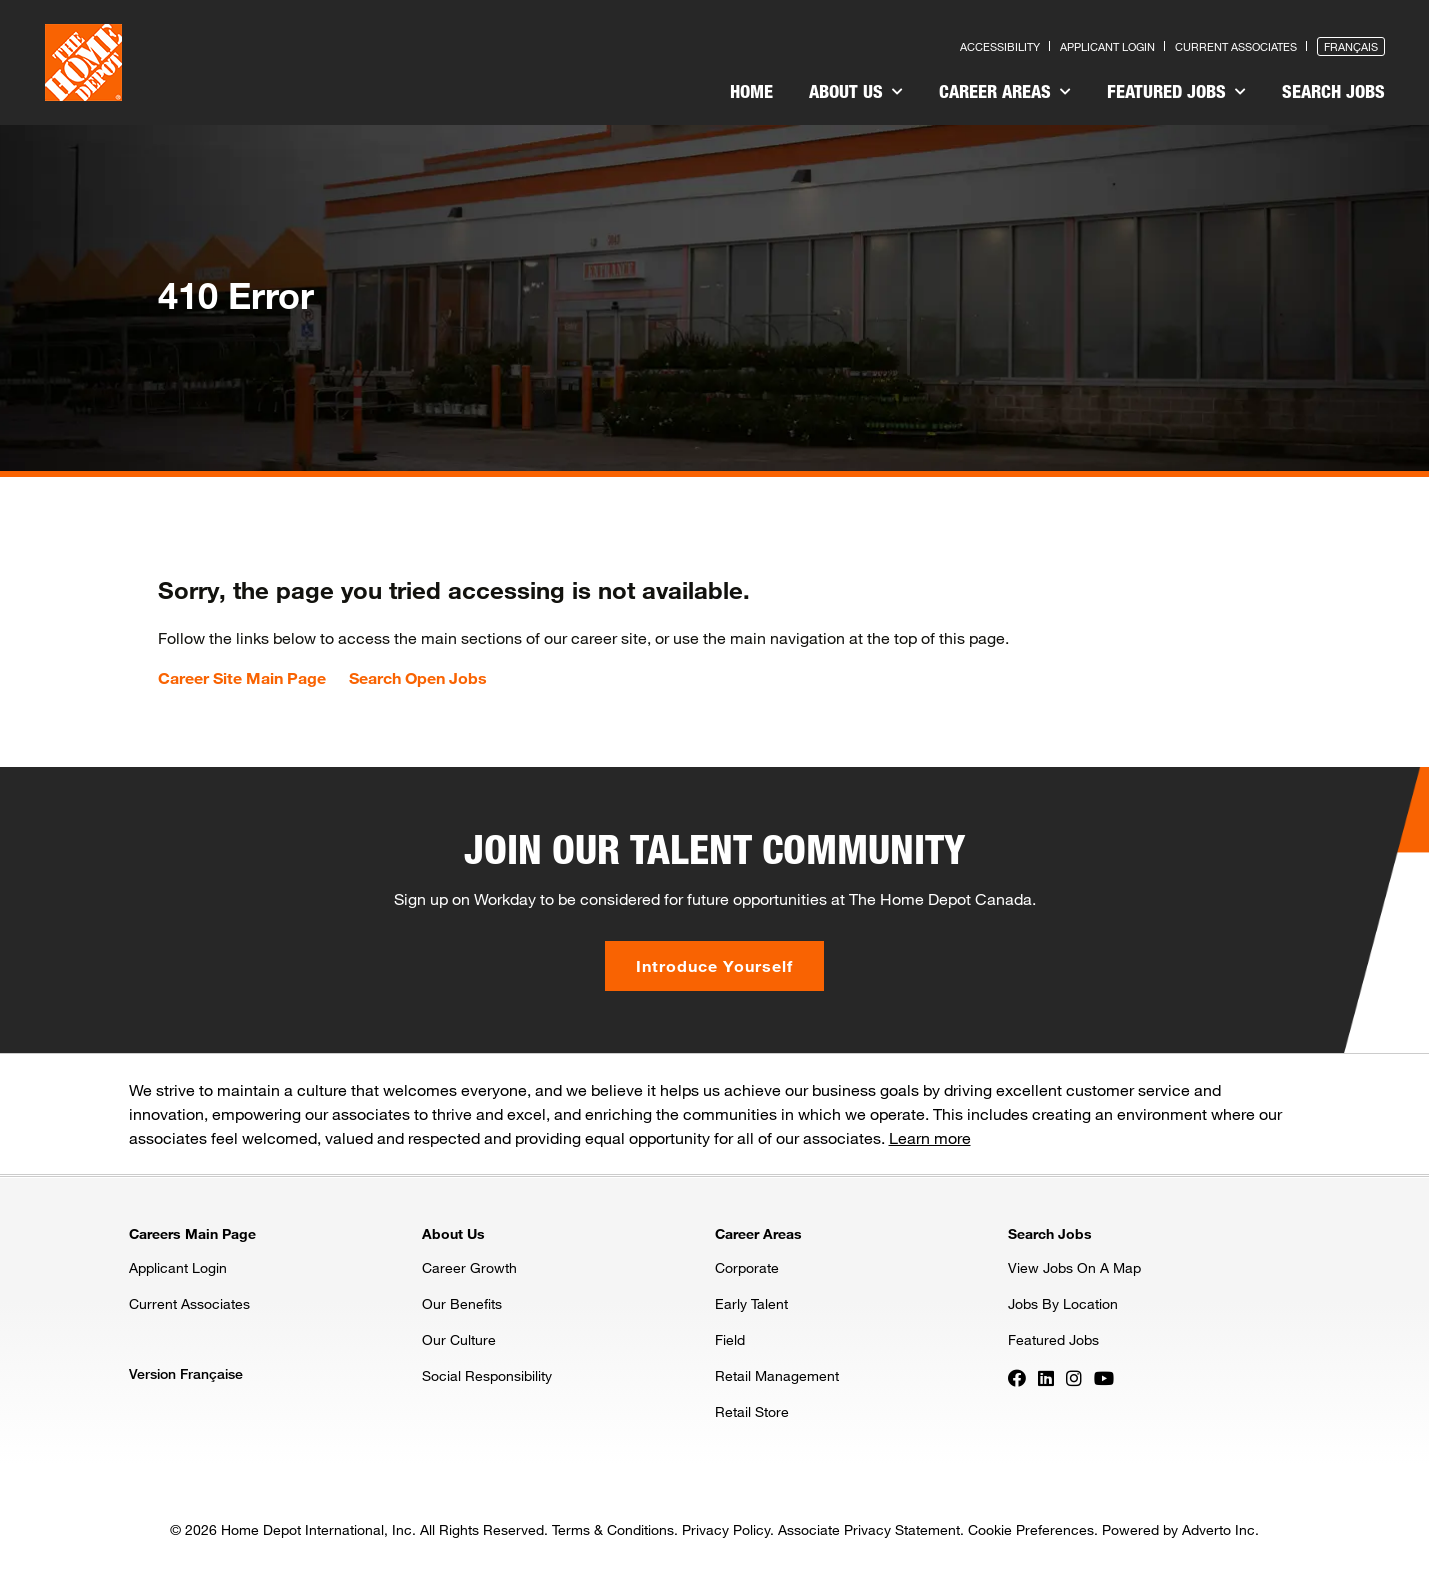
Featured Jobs (1176, 91)
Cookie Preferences (1031, 1529)
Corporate (747, 1267)
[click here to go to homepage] (83, 62)
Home (751, 91)
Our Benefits (462, 1303)
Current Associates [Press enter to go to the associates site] (1236, 46)
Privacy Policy (726, 1529)
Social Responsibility (487, 1375)
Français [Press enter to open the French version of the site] (1351, 46)
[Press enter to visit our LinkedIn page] (1046, 1377)
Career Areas (1005, 91)
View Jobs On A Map (1074, 1267)
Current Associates (189, 1303)
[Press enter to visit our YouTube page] (1104, 1377)
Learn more (930, 1137)
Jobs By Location (1063, 1303)
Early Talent (751, 1303)
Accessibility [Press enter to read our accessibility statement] (1000, 46)
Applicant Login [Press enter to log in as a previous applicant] (1107, 46)
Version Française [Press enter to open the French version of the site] (186, 1373)
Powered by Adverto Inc (1178, 1529)
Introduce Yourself (714, 965)
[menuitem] (751, 94)
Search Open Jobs (418, 678)
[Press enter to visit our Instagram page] (1074, 1377)
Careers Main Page (192, 1233)
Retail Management (777, 1375)
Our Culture (459, 1339)
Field (730, 1339)
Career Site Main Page (242, 678)
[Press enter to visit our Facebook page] (1017, 1377)
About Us (856, 91)
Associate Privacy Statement (869, 1529)
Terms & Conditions (613, 1529)
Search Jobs (1333, 91)
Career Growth (469, 1267)
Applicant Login (178, 1267)
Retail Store (752, 1411)
